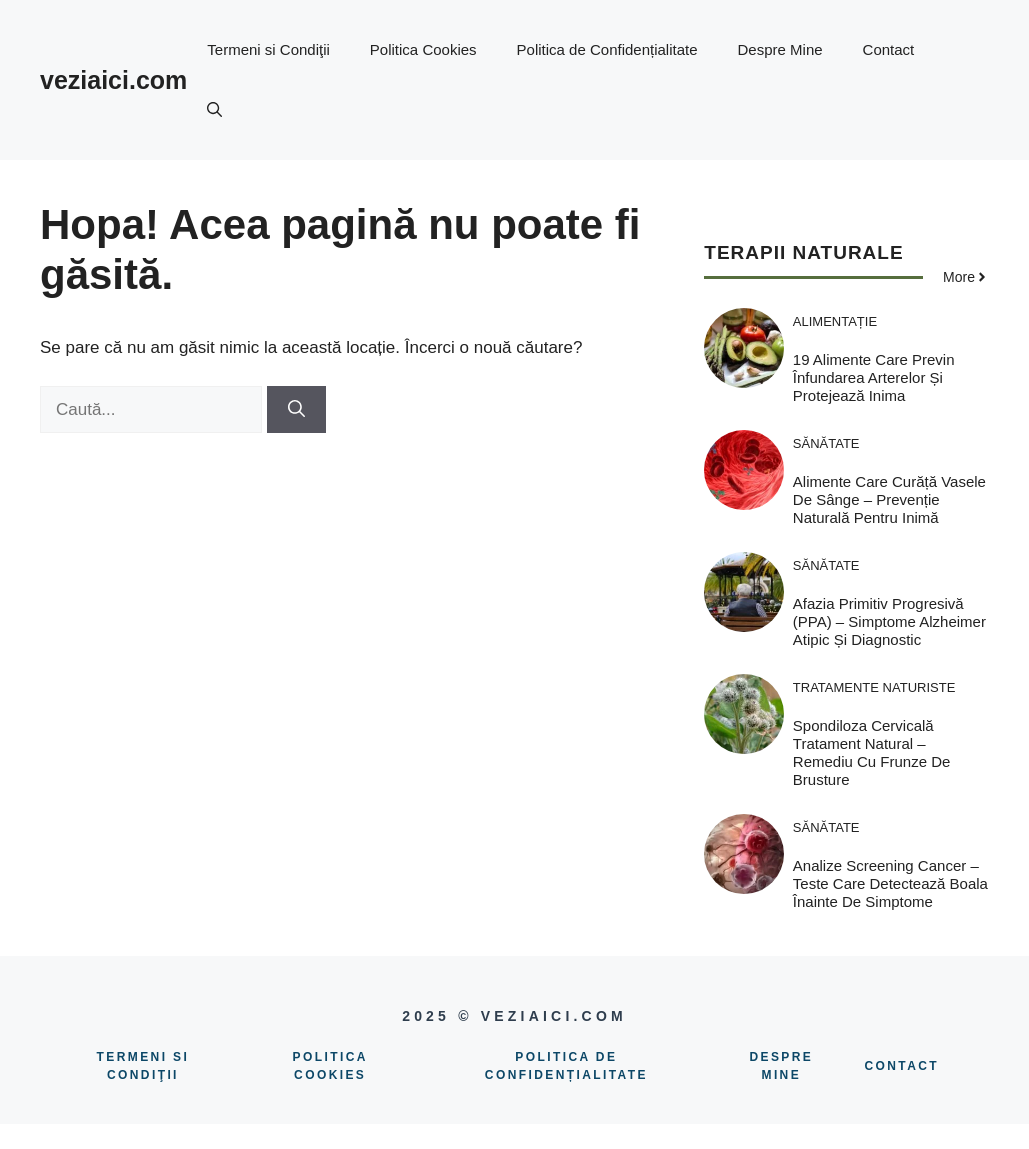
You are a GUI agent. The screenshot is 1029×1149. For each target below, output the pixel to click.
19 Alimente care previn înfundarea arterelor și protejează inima (874, 377)
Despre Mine (780, 49)
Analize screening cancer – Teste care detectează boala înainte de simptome (890, 883)
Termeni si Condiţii (268, 49)
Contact (889, 49)
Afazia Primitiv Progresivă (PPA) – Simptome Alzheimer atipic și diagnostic (889, 621)
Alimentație (835, 321)
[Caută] (296, 410)
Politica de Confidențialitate (607, 49)
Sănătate (826, 443)
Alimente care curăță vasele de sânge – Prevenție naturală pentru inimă (889, 499)
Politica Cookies (423, 49)
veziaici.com (113, 80)
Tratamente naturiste (874, 687)
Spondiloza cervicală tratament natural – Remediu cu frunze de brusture (872, 752)
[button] (214, 110)
